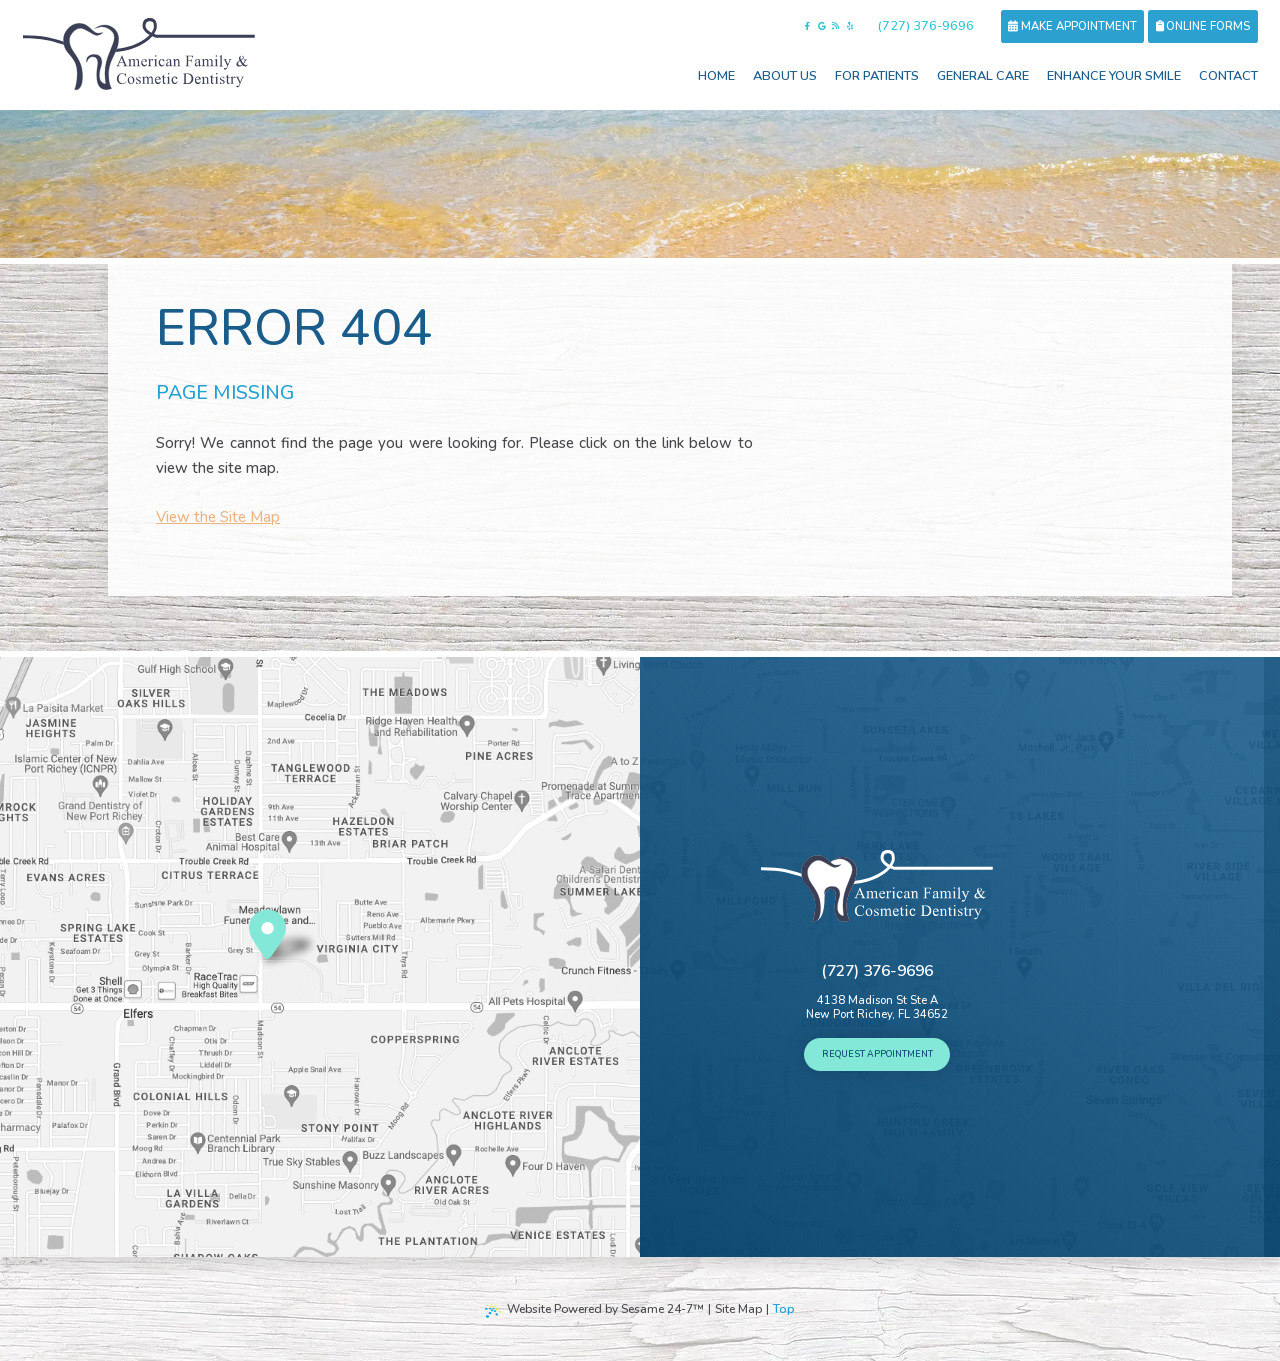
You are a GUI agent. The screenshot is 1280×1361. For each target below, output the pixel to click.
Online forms (1203, 26)
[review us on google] (822, 26)
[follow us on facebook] (808, 26)
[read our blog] (836, 26)
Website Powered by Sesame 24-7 (594, 1309)
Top (784, 1309)
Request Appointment (877, 1054)
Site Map (738, 1309)
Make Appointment (1072, 26)
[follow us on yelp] (850, 26)
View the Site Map (218, 517)
